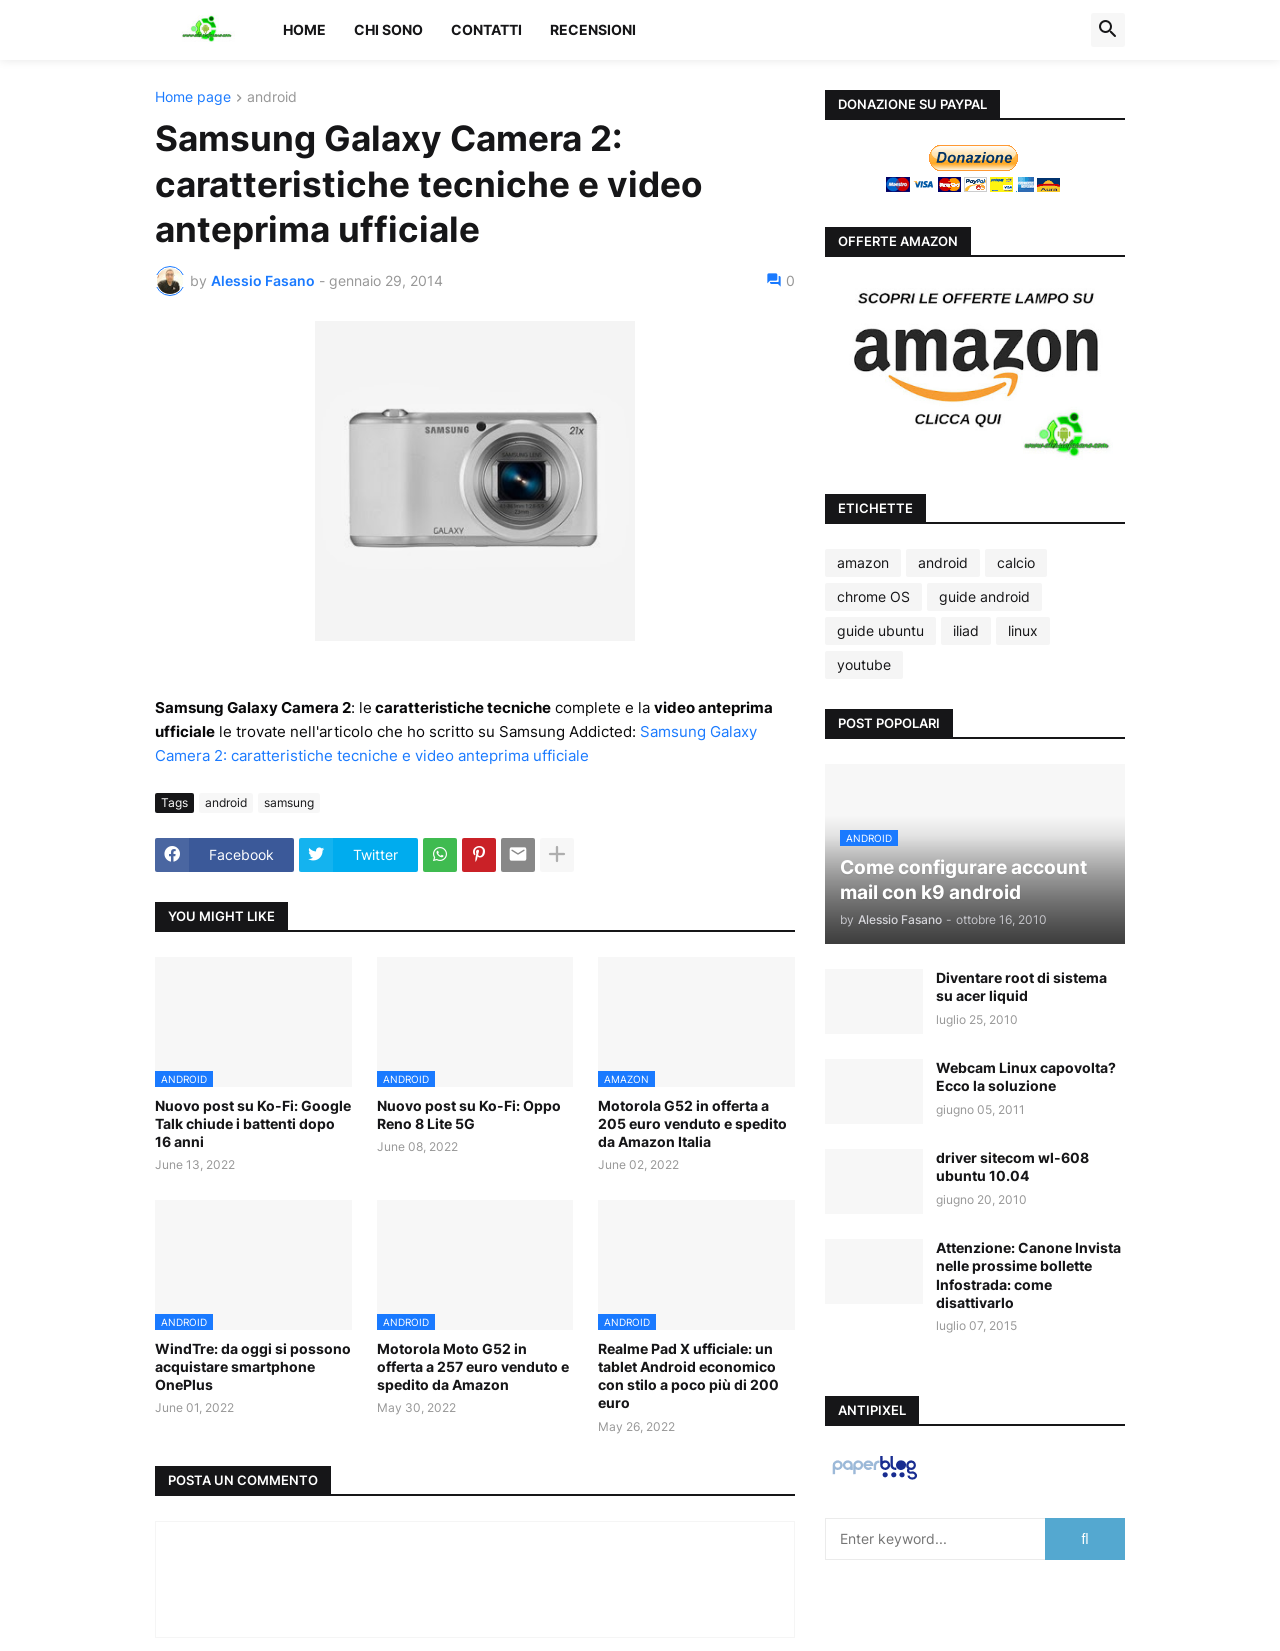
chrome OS (873, 596)
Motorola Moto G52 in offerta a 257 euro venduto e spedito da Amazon (473, 1366)
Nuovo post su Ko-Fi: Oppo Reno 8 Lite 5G (469, 1114)
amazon (863, 562)
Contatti (486, 29)
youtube (864, 664)
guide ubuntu (880, 630)
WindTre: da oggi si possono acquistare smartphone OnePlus (253, 1366)
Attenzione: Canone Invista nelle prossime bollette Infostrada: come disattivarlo (1028, 1275)
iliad (966, 630)
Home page (193, 97)
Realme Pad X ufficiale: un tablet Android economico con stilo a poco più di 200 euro (688, 1376)
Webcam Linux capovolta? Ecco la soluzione (1026, 1076)
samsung (289, 802)
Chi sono (388, 29)
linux (1023, 630)
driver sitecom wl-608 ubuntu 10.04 (1012, 1166)
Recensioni (593, 29)
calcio (1016, 562)
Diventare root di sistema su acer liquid (1021, 986)
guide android (984, 596)
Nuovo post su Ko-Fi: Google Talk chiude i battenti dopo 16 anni (253, 1123)
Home (304, 29)
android (272, 97)
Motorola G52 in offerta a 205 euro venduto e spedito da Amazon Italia (692, 1123)
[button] (1108, 30)
